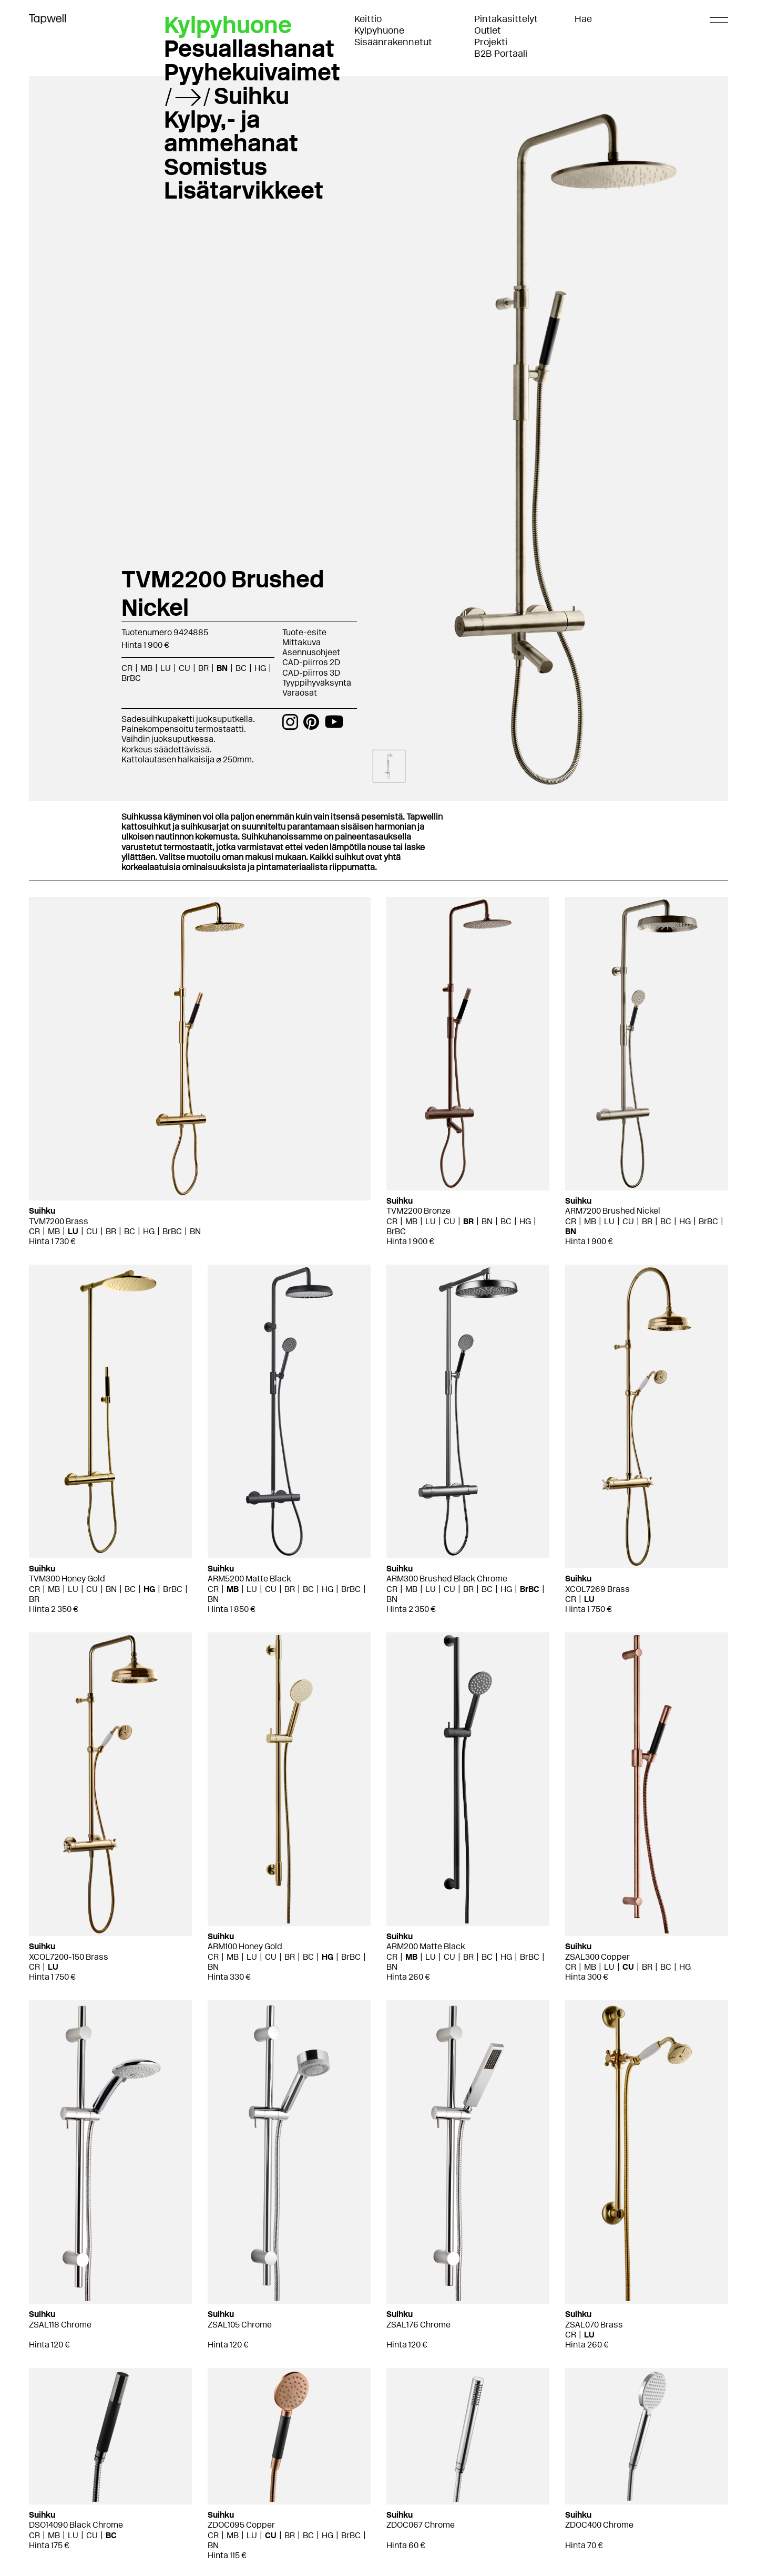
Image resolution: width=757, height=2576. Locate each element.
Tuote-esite (304, 632)
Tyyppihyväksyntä (316, 683)
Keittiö (368, 19)
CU (184, 668)
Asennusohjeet (311, 652)
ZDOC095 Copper (241, 2525)
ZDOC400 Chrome (599, 2525)
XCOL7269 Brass (597, 1589)
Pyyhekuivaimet (252, 72)
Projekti (490, 42)
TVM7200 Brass (58, 1221)
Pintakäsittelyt (506, 19)
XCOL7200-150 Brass (68, 1957)
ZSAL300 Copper (597, 1957)
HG (260, 668)
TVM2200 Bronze (418, 1211)
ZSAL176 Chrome (418, 2325)
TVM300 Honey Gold (67, 1579)
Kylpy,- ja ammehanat (231, 131)
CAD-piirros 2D (311, 662)
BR (203, 668)
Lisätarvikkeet (243, 190)
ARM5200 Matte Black (249, 1579)
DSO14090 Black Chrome (76, 2525)
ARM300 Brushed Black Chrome (446, 1579)
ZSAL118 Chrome (60, 2325)
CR (126, 668)
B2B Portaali (500, 53)
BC (241, 668)
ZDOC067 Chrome (420, 2525)
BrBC (131, 678)
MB (146, 668)
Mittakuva (301, 642)
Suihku (251, 95)
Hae (583, 19)
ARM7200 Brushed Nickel (612, 1211)
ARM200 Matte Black (425, 1946)
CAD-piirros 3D (311, 673)
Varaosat (299, 693)
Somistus (215, 166)
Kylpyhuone (379, 30)
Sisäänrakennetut (393, 42)
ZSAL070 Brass (594, 2325)
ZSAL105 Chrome (240, 2325)
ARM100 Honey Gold (245, 1946)
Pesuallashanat (249, 48)
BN (222, 668)
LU (165, 668)
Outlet (487, 30)
